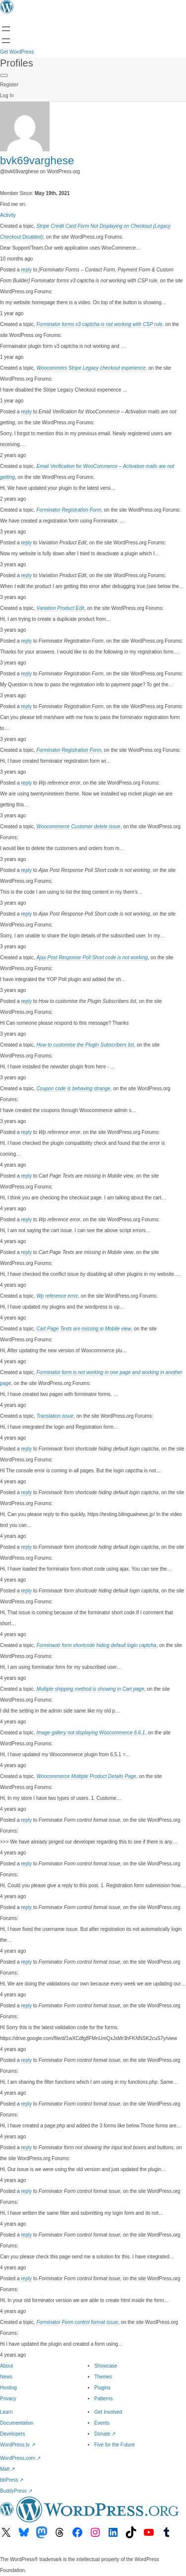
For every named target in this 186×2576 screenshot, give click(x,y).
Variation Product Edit (60, 608)
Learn (6, 2412)
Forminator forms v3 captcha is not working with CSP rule (99, 324)
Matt (7, 2469)
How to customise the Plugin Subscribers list (85, 1045)
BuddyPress (16, 2491)
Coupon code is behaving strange (73, 1088)
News (6, 2376)
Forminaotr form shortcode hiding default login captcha (96, 1645)
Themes (103, 2376)
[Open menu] (6, 29)
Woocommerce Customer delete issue (78, 826)
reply (26, 269)
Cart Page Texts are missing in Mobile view (83, 1328)
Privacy (8, 2398)
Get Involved (108, 2412)
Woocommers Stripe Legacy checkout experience (90, 368)
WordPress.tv (17, 2444)
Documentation (16, 2423)
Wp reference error (57, 1296)
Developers (12, 2434)
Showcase (105, 2366)
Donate (105, 2434)
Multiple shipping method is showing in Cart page (90, 1689)
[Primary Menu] (4, 75)
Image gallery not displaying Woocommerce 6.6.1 (90, 1732)
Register (9, 84)
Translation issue (54, 1416)
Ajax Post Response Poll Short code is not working (92, 957)
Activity (8, 215)
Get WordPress (17, 52)
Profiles (16, 63)
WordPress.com (20, 2458)
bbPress (11, 2480)
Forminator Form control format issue (77, 2322)
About (6, 2366)
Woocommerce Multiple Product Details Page (86, 1776)
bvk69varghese (37, 160)
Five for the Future (114, 2444)
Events (102, 2423)
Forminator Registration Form (68, 510)
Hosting (8, 2387)
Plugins (102, 2387)
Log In (7, 95)
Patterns (103, 2398)
